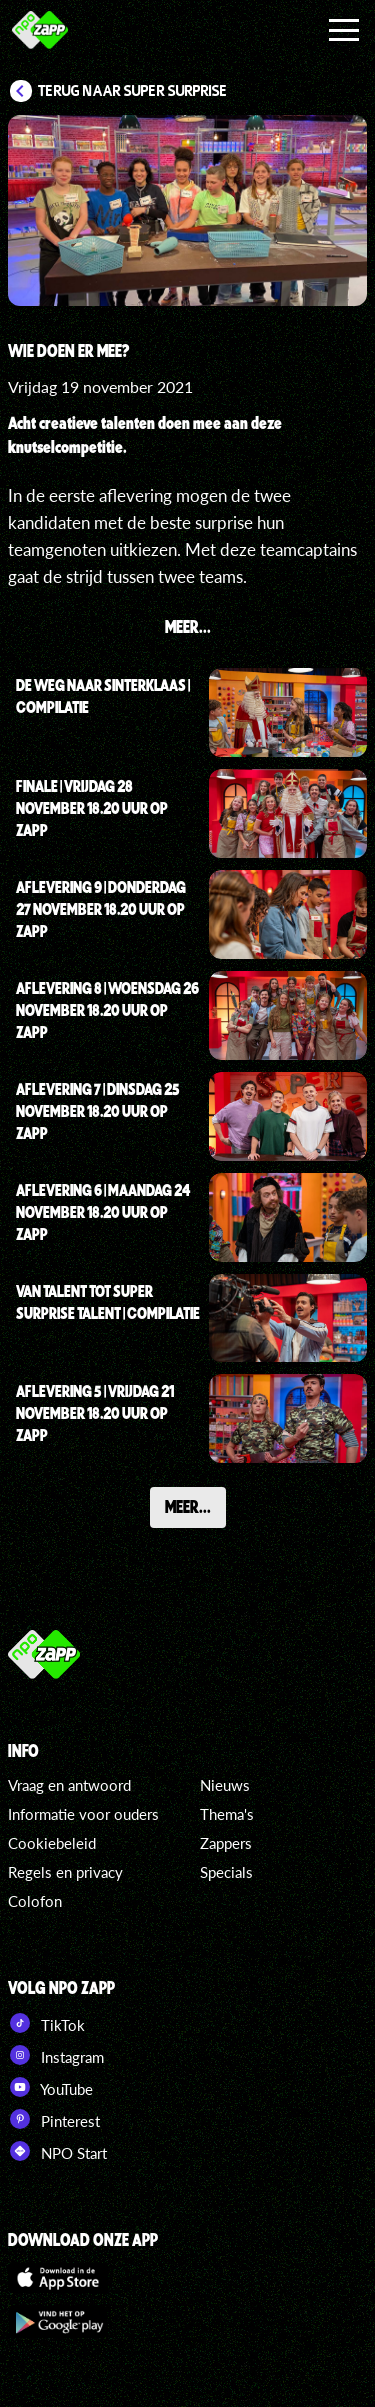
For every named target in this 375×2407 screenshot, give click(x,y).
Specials (226, 1872)
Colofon (35, 1901)
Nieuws (225, 1785)
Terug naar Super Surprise (133, 91)
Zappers (226, 1843)
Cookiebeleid (52, 1843)
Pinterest (54, 2119)
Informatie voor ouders (83, 1814)
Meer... (188, 1506)
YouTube (50, 2087)
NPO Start (57, 2151)
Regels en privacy (65, 1872)
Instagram (56, 2055)
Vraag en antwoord (69, 1785)
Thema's (227, 1814)
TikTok (46, 2023)
